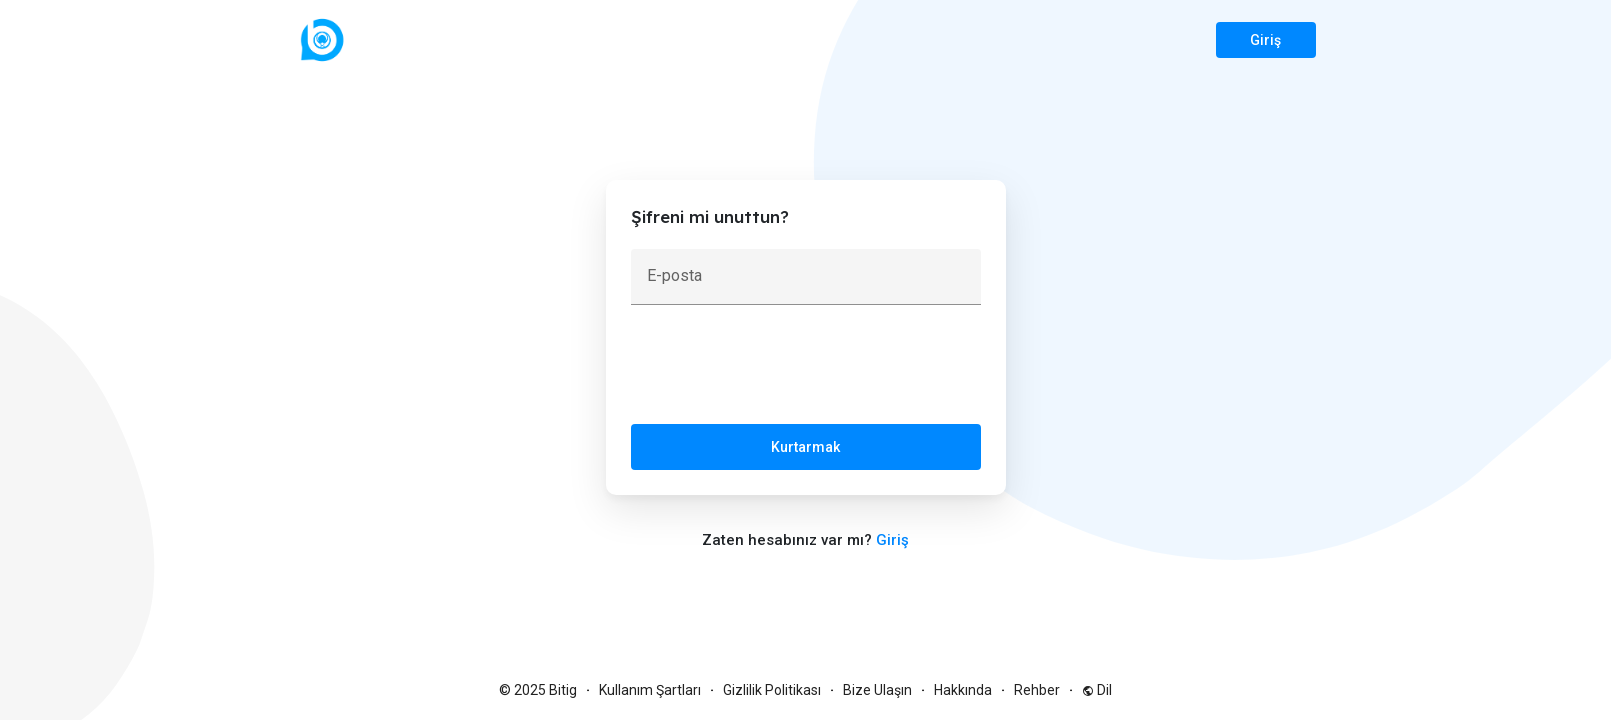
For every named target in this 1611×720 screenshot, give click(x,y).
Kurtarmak (805, 447)
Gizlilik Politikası (772, 690)
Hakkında (963, 690)
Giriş (1265, 40)
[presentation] (783, 369)
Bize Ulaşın (877, 690)
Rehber (1037, 690)
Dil (1097, 690)
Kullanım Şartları (650, 690)
